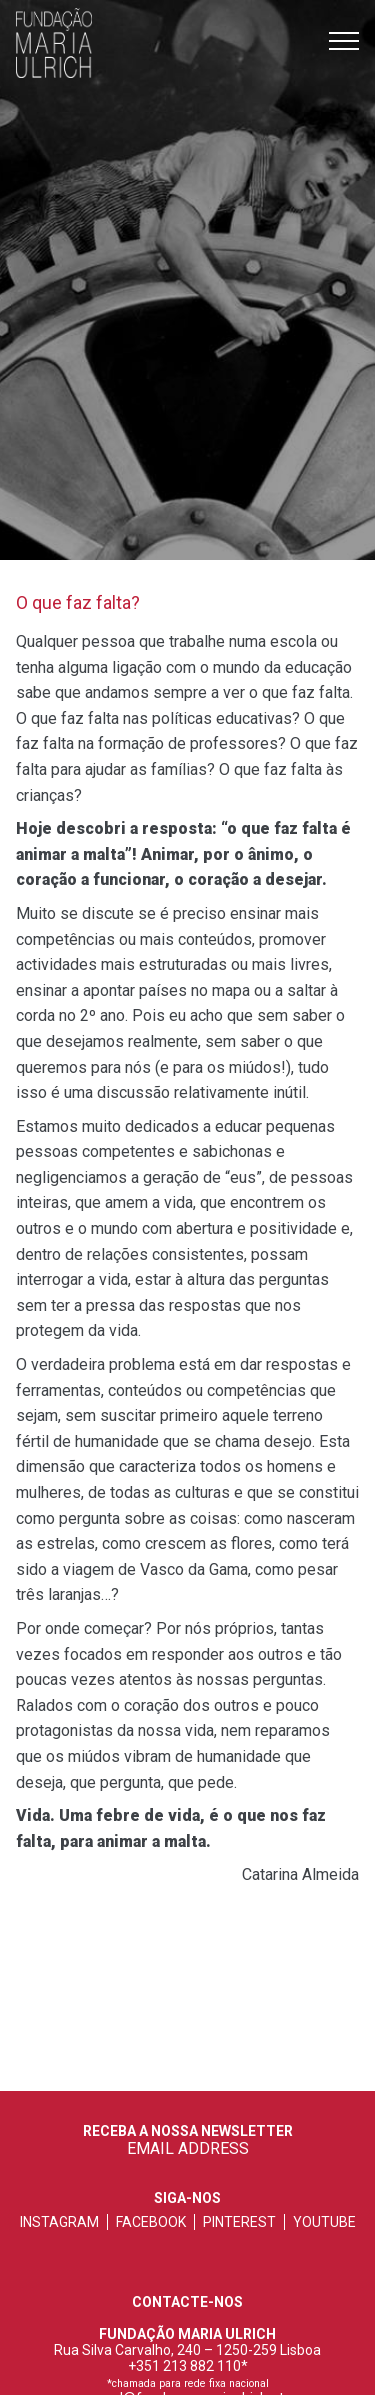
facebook (151, 2222)
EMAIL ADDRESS (188, 2148)
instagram (59, 2222)
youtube (324, 2222)
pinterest (239, 2222)
